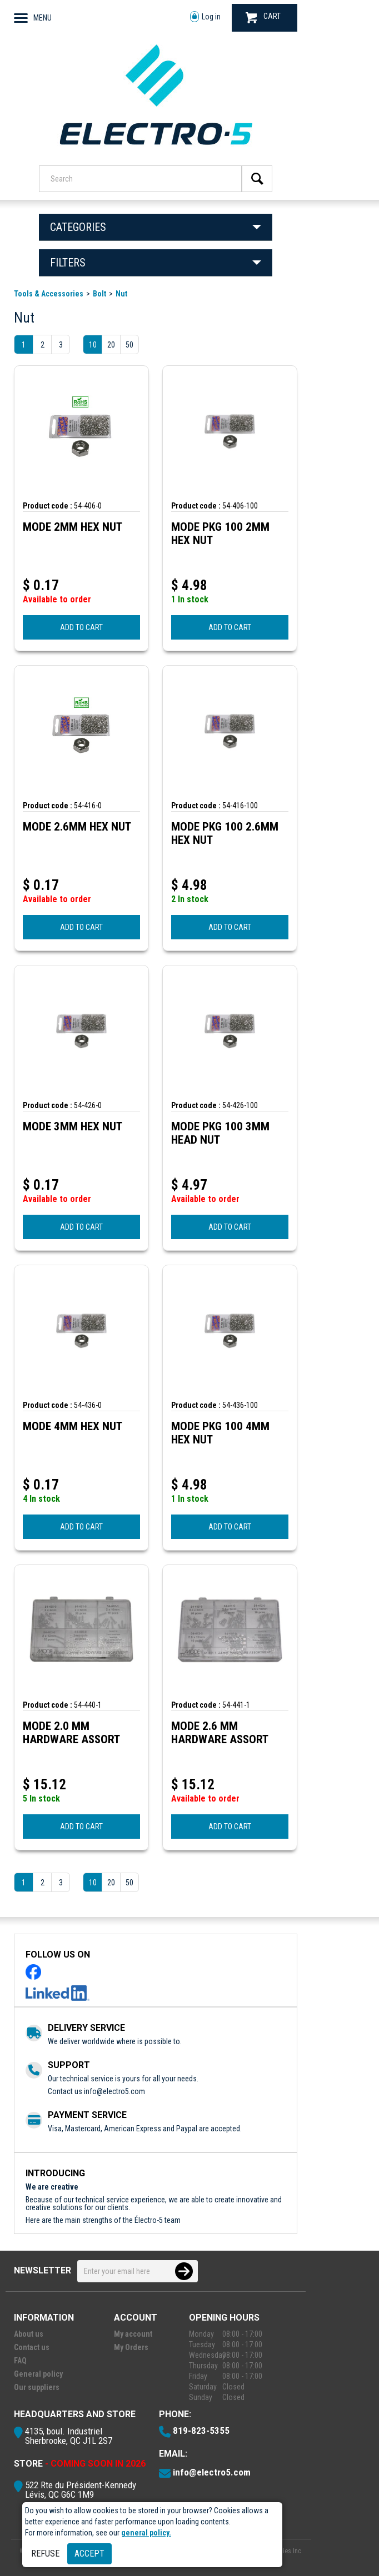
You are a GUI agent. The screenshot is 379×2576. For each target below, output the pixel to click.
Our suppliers (36, 2387)
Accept (89, 2553)
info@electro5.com (114, 2091)
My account (133, 2334)
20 (111, 345)
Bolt (99, 293)
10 (93, 345)
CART (263, 17)
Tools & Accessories (48, 293)
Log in (205, 17)
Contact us (31, 2347)
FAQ (20, 2360)
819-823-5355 (201, 2430)
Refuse (45, 2553)
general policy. (146, 2532)
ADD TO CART (81, 627)
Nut (121, 293)
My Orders (131, 2347)
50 (129, 345)
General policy (38, 2373)
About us (28, 2334)
